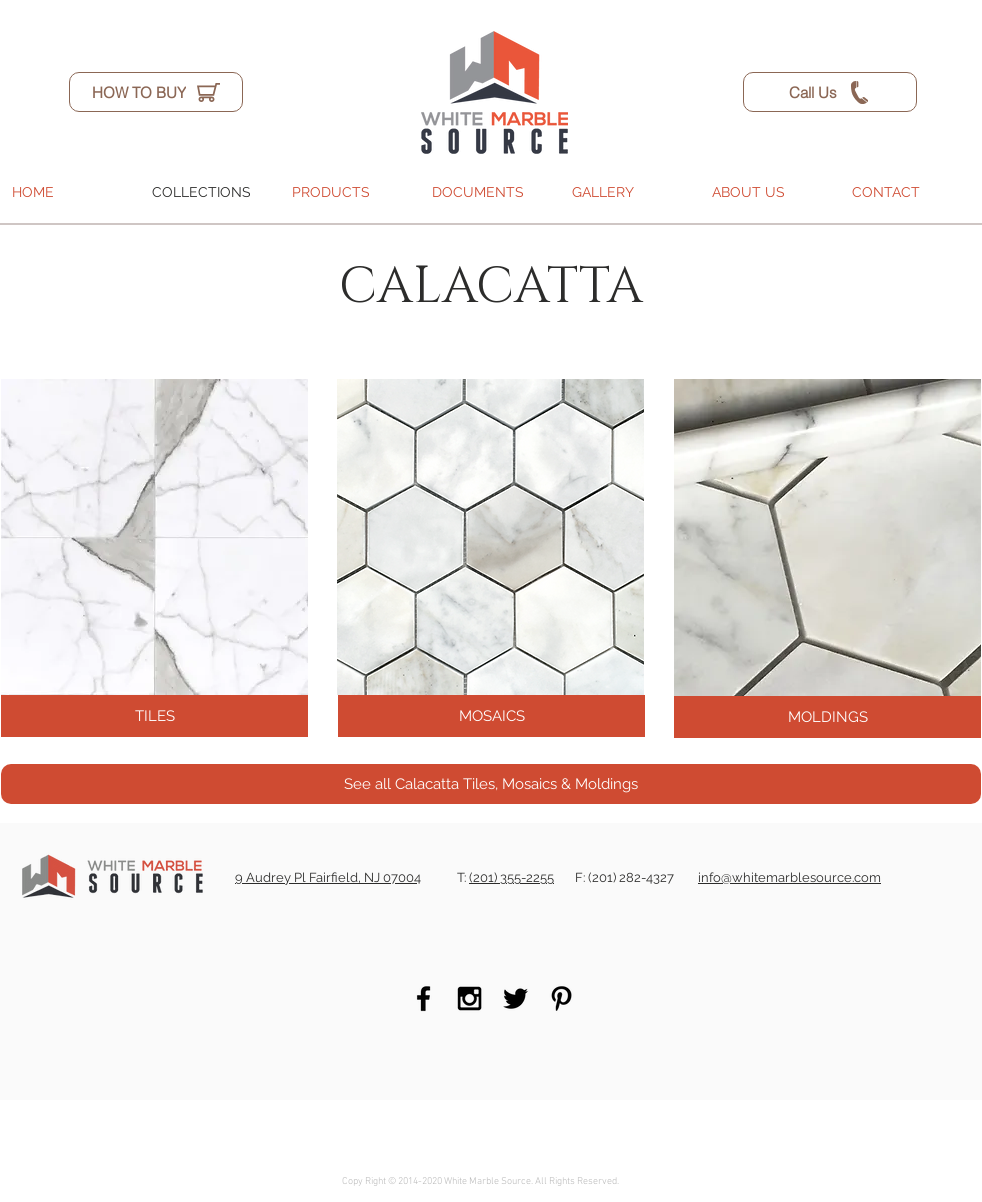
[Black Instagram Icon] (469, 998)
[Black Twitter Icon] (515, 998)
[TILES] (154, 716)
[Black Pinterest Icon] (561, 998)
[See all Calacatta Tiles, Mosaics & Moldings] (491, 784)
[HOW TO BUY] (156, 92)
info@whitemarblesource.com (789, 877)
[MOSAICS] (491, 716)
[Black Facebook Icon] (423, 998)
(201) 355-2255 (511, 877)
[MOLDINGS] (827, 717)
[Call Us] (830, 92)
